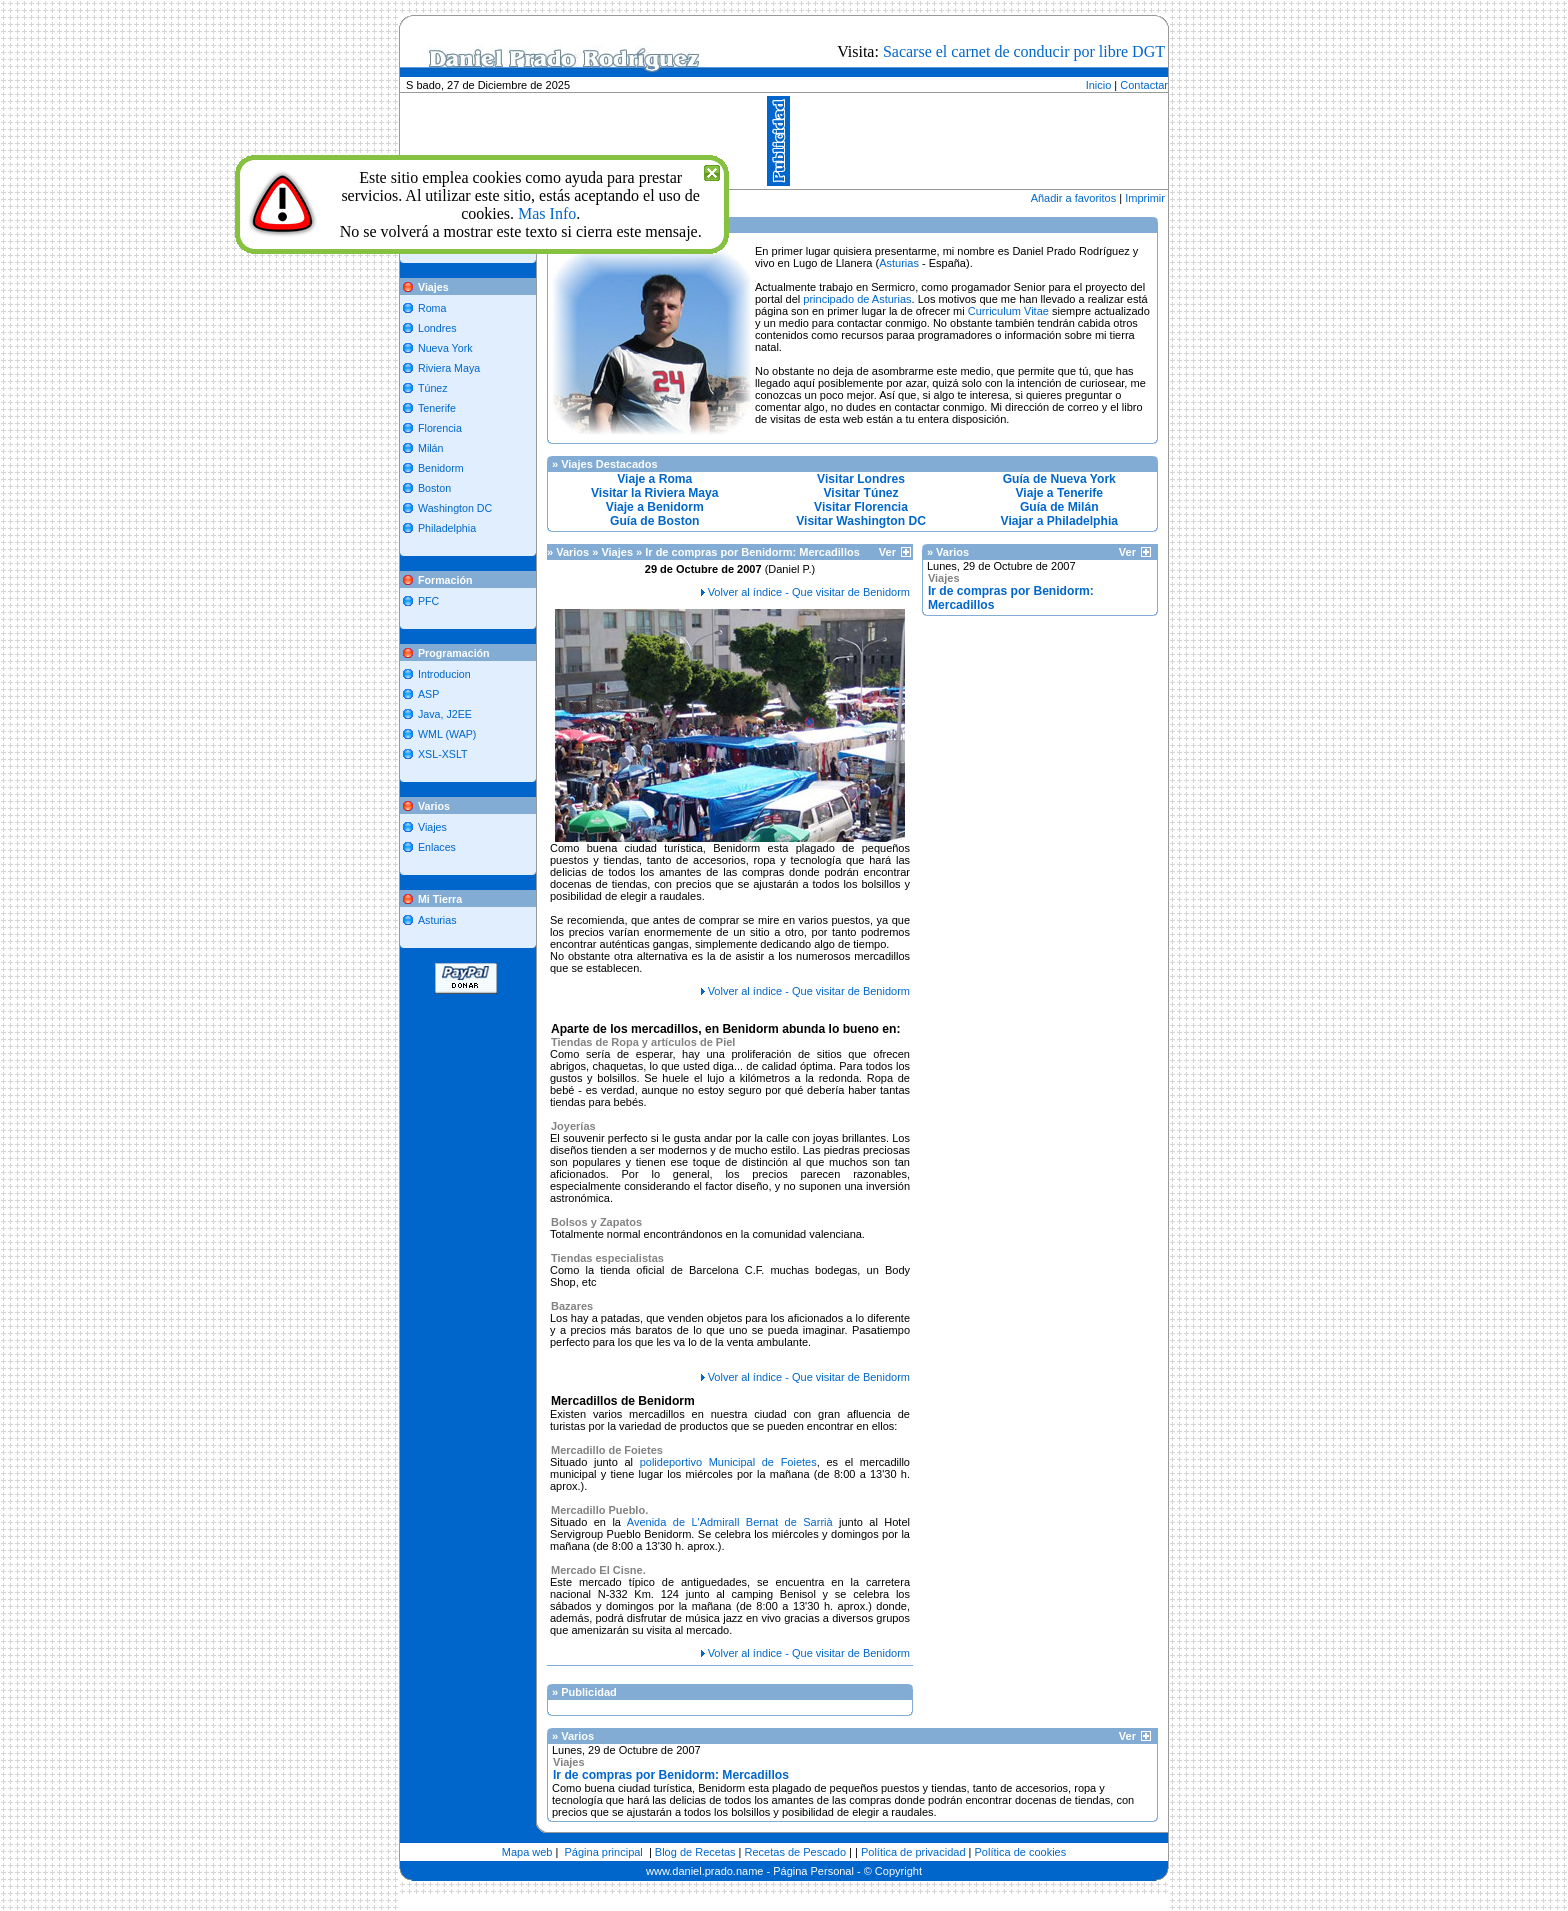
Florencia (440, 428)
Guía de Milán (1059, 507)
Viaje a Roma (654, 479)
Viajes (432, 827)
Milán (430, 448)
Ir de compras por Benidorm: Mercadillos (671, 1775)
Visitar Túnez (861, 493)
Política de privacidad (913, 1852)
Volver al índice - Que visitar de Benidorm (809, 592)
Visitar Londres (861, 479)
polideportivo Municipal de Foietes (728, 1462)
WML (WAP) (447, 734)
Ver (895, 552)
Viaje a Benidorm (655, 507)
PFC (428, 601)
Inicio (1099, 85)
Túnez (433, 388)
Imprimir (1145, 198)
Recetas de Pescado (796, 1852)
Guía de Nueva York (1059, 479)
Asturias (437, 920)
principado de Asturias (857, 299)
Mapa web (527, 1852)
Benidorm (441, 468)
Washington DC (455, 508)
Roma (432, 308)
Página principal (604, 1852)
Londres (437, 328)
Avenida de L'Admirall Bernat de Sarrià (730, 1522)
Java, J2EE (445, 714)
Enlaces (437, 847)
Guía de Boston (654, 521)
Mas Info (547, 213)
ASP (428, 694)
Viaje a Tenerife (1059, 493)
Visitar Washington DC (861, 521)
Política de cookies (1021, 1852)
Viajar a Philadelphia (1059, 521)
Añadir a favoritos (1074, 198)
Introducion (444, 674)
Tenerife (437, 408)
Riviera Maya (449, 368)
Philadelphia (447, 528)
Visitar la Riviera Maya (655, 493)
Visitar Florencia (861, 507)
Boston (434, 488)
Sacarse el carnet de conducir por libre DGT (1024, 51)
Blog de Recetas (695, 1852)
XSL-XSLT (443, 754)
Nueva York (445, 348)
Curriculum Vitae (1008, 311)
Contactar (1144, 85)
